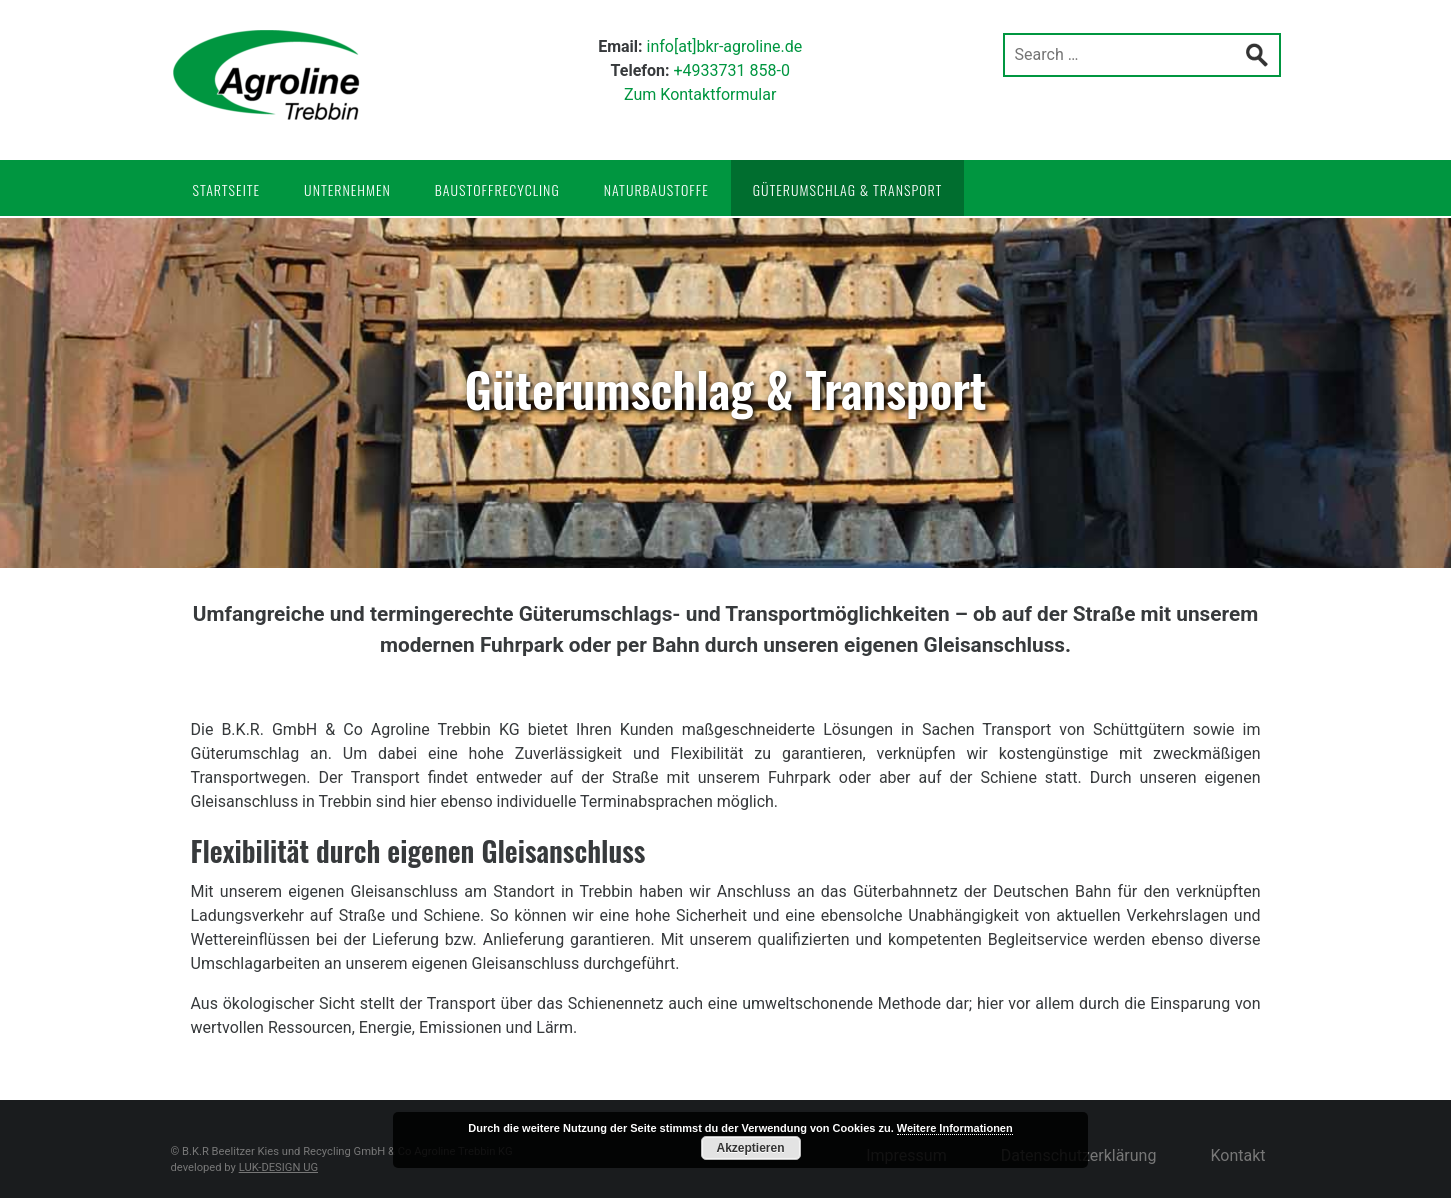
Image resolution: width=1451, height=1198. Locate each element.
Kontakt (1237, 1155)
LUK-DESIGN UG (278, 1167)
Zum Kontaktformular (700, 94)
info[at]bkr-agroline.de (725, 46)
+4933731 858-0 (731, 70)
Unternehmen (347, 189)
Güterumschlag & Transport (848, 189)
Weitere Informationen (955, 1128)
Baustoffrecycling (497, 189)
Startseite (227, 189)
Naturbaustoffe (656, 189)
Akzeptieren (750, 1148)
